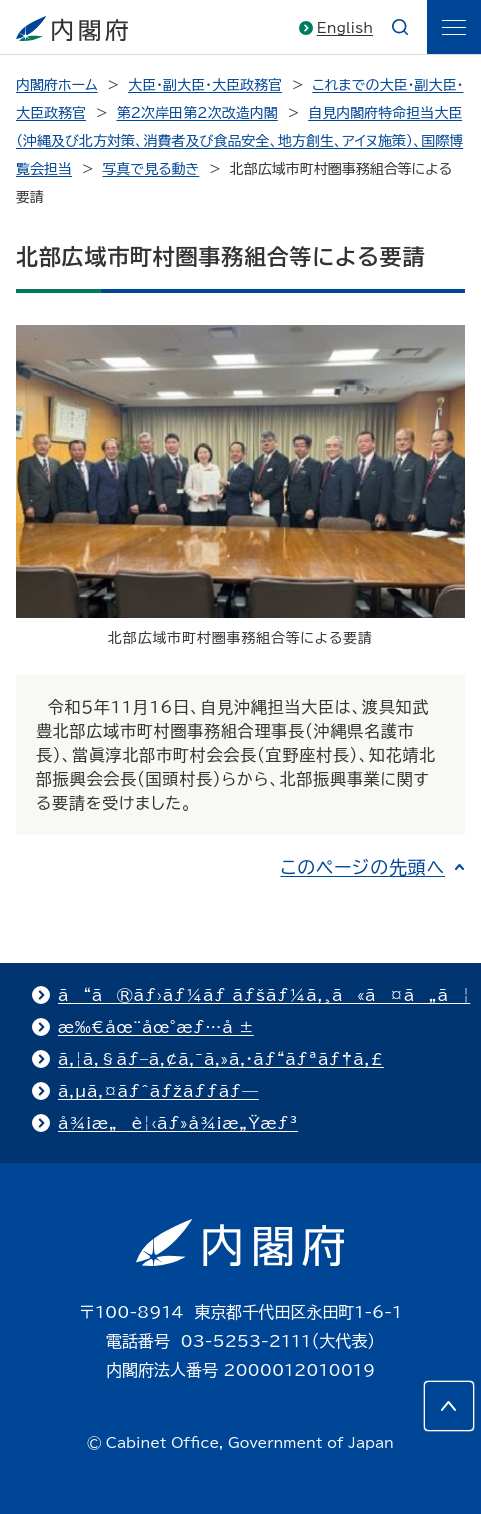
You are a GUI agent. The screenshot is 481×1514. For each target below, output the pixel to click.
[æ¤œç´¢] (400, 27)
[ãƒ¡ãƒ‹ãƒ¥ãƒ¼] (454, 27)
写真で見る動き (150, 169)
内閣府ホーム (56, 85)
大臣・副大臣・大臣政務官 (205, 85)
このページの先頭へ (362, 867)
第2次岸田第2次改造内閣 (196, 113)
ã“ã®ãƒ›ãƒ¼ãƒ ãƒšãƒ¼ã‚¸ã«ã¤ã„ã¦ (264, 995)
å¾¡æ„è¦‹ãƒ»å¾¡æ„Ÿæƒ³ (178, 1123)
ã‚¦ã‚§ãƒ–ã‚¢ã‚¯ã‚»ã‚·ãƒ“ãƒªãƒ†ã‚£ (221, 1059)
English (345, 28)
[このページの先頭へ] (449, 1406)
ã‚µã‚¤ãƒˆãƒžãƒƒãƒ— (158, 1091)
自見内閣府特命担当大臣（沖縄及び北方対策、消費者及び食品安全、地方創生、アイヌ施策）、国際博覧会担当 (239, 141)
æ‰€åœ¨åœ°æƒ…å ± (156, 1027)
